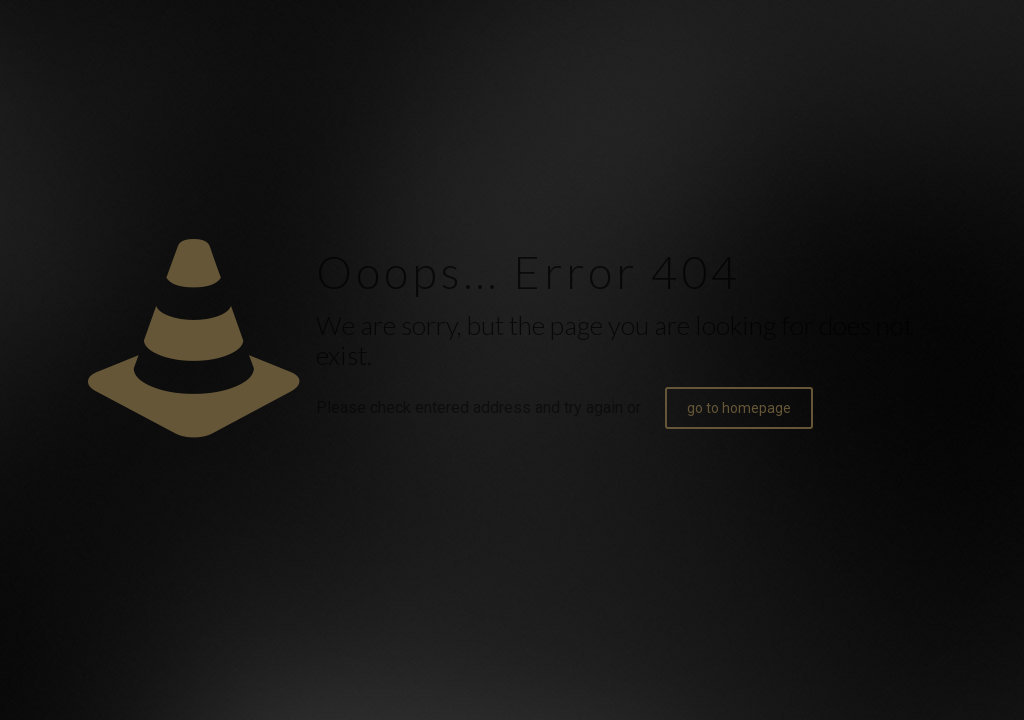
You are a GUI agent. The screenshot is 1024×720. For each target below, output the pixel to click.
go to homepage (739, 408)
